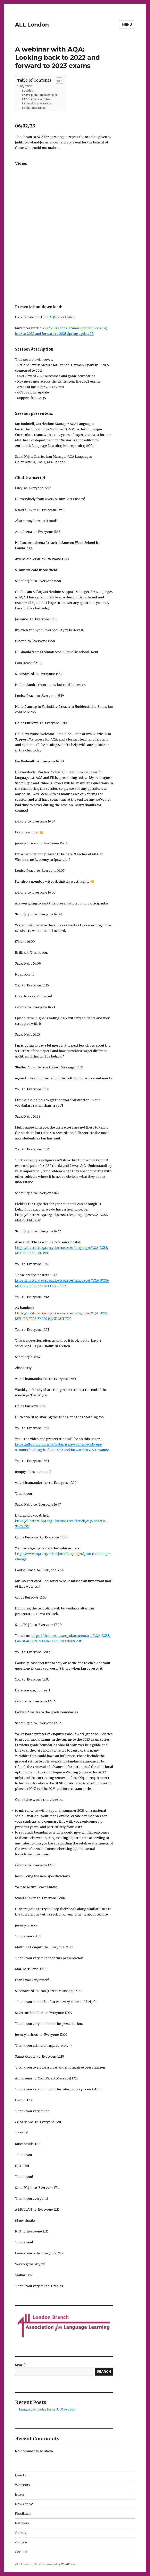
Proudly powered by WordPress (55, 2564)
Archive (21, 2542)
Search (21, 2365)
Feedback (23, 2513)
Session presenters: (39, 103)
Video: (30, 90)
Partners (22, 2523)
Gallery (20, 2533)
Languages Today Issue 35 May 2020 (47, 2409)
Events (20, 2475)
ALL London (32, 24)
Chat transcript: (36, 107)
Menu (127, 25)
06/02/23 (26, 86)
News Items (24, 2504)
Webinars (22, 2485)
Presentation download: (41, 95)
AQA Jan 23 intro (62, 317)
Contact (21, 2552)
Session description (38, 99)
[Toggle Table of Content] (57, 80)
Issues (19, 2494)
